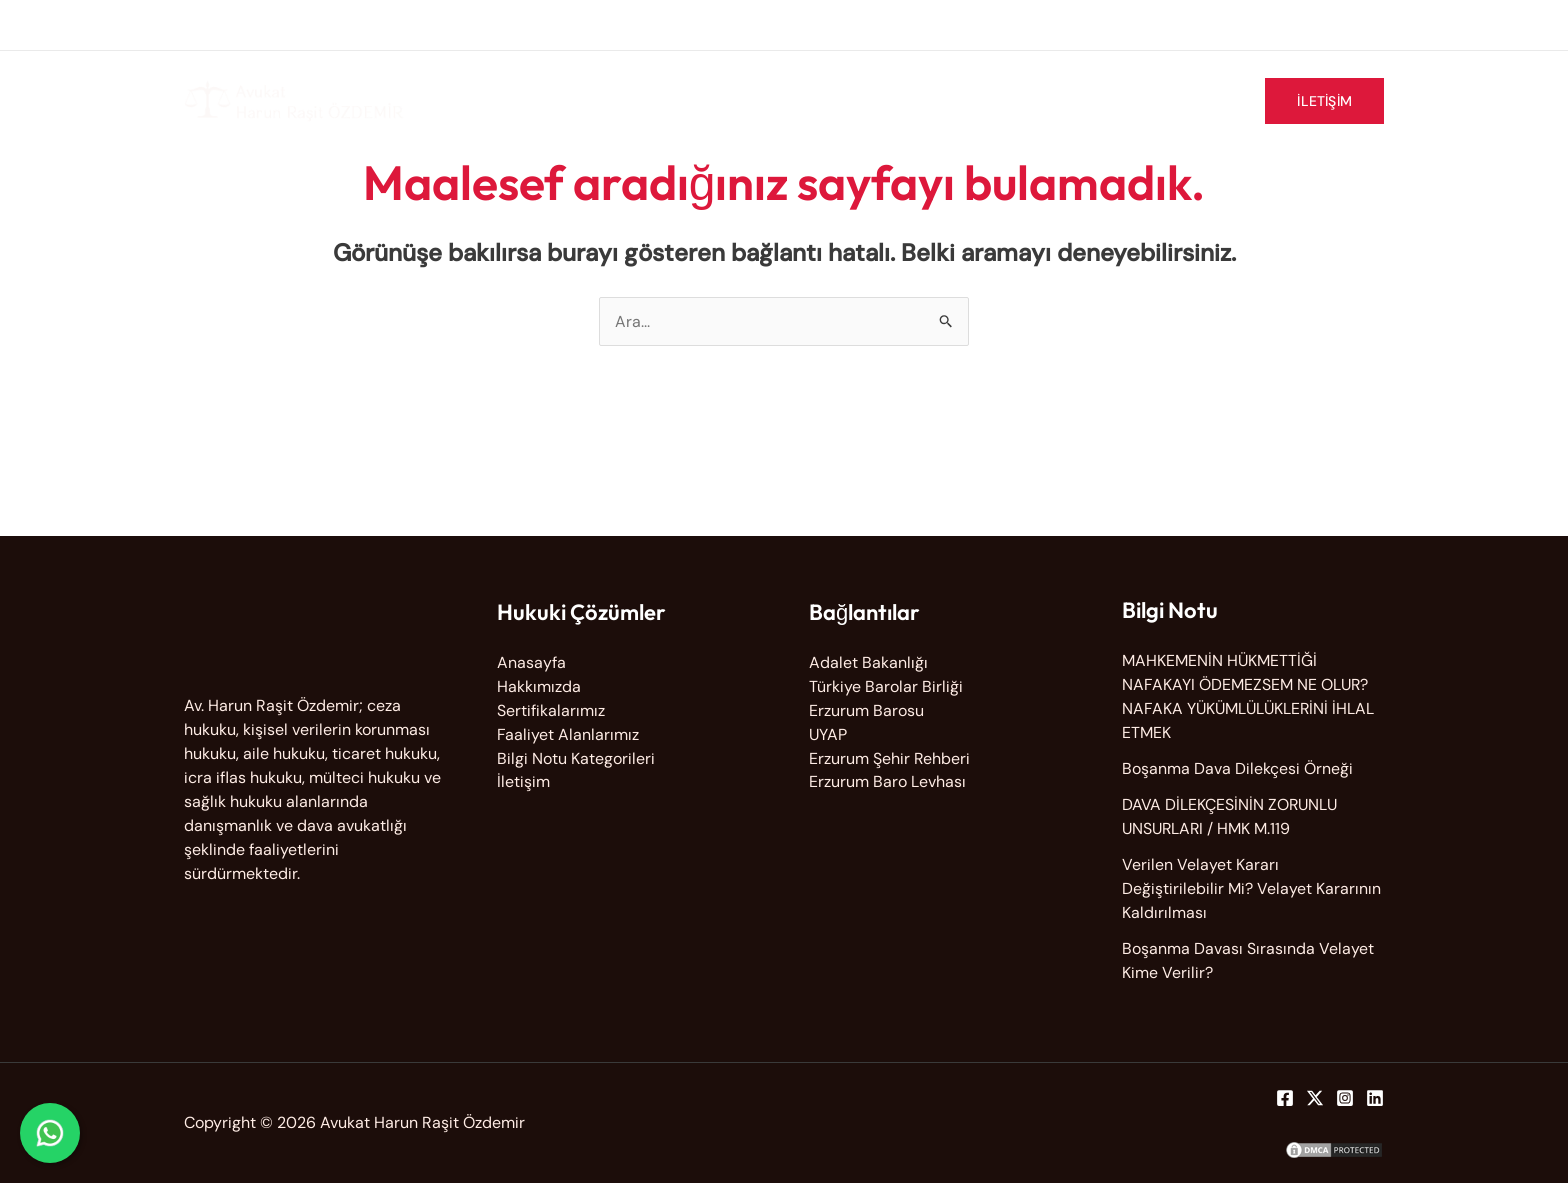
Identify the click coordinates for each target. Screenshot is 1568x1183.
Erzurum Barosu (866, 710)
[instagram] (1329, 22)
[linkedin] (1362, 22)
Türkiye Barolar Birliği (886, 686)
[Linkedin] (1375, 1098)
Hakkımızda (771, 100)
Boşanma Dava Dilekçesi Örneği (1237, 768)
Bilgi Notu (1194, 100)
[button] (1324, 101)
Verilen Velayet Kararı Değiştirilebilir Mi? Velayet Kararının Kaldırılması (1251, 888)
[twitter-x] (1292, 22)
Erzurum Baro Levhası (887, 782)
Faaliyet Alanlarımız (916, 100)
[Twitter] (1315, 1098)
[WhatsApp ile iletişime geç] (50, 1133)
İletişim (523, 782)
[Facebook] (1285, 1098)
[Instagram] (1345, 1098)
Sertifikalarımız (1073, 100)
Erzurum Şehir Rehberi (890, 758)
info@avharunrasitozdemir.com (314, 24)
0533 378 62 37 (518, 24)
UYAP (828, 734)
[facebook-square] (1254, 22)
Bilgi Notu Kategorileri (576, 758)
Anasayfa (531, 662)
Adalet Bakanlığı (868, 662)
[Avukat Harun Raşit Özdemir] (294, 99)
